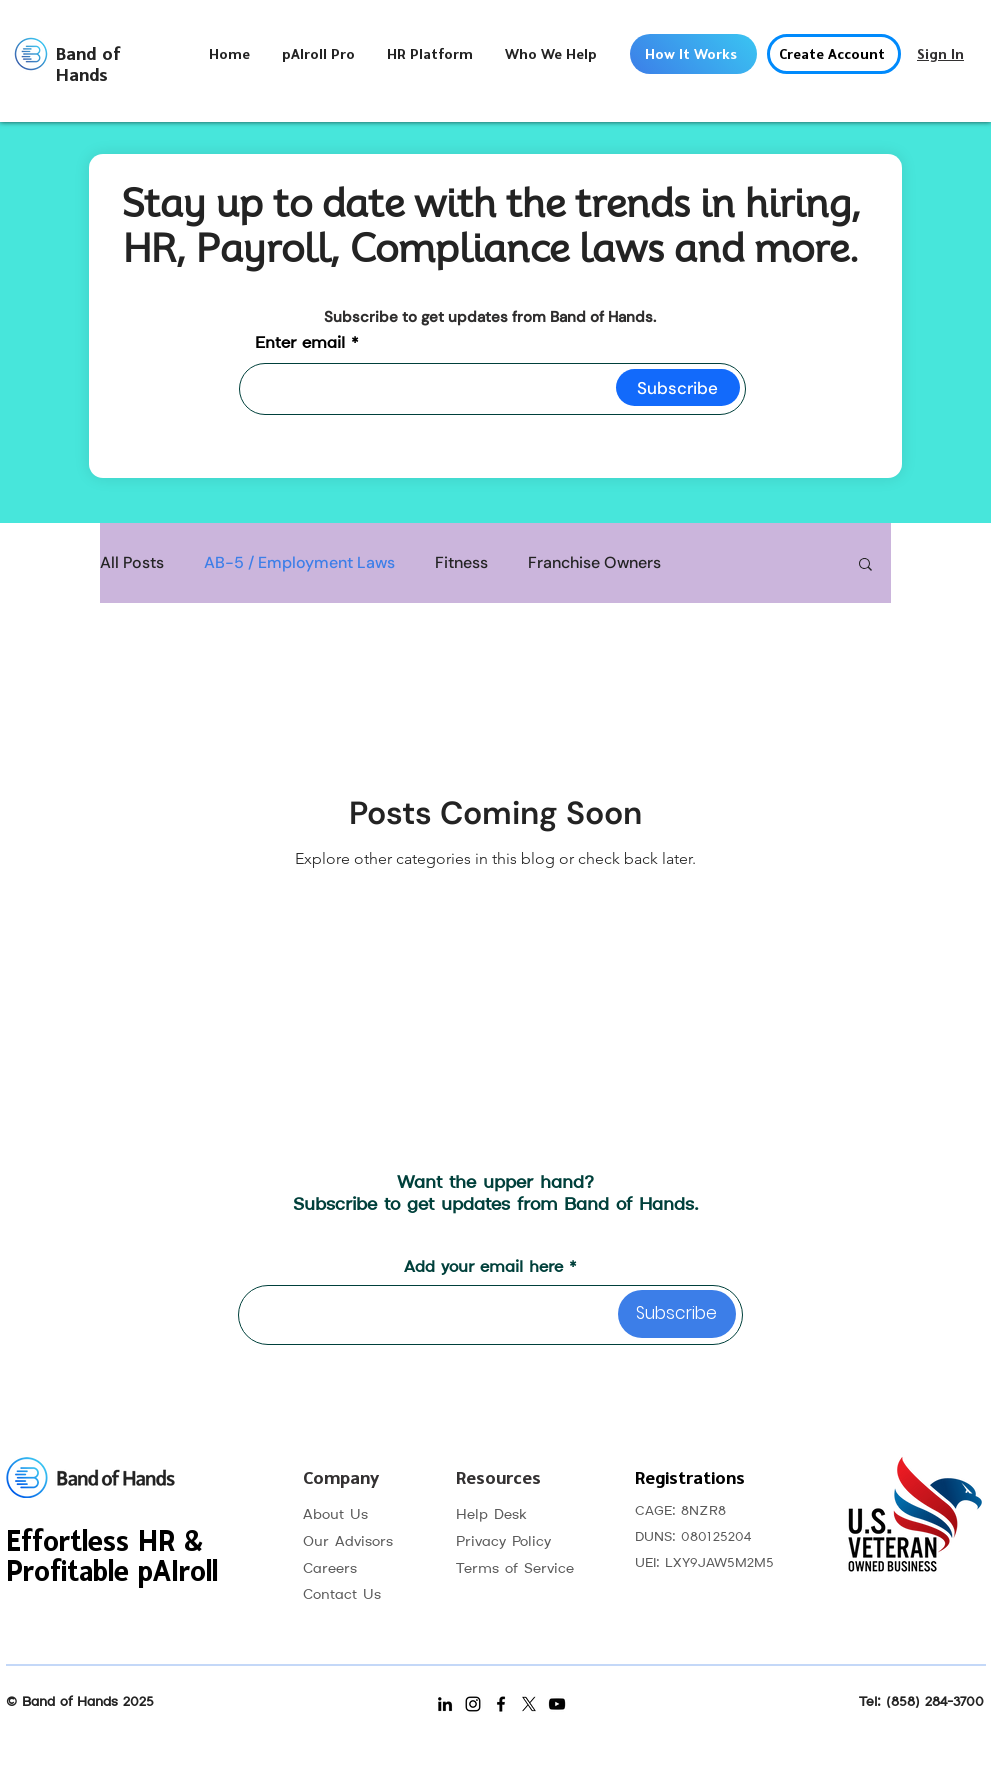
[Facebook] (501, 1704)
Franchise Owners (594, 563)
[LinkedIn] (445, 1704)
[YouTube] (557, 1704)
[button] (430, 54)
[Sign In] (941, 54)
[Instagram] (473, 1704)
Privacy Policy (503, 1542)
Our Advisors (348, 1542)
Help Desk (491, 1515)
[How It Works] (693, 54)
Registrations (690, 1478)
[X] (529, 1704)
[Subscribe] (678, 387)
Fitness (461, 563)
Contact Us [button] (342, 1595)
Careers (330, 1569)
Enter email (300, 344)
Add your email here (483, 1268)
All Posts (132, 563)
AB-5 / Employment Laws (299, 563)
